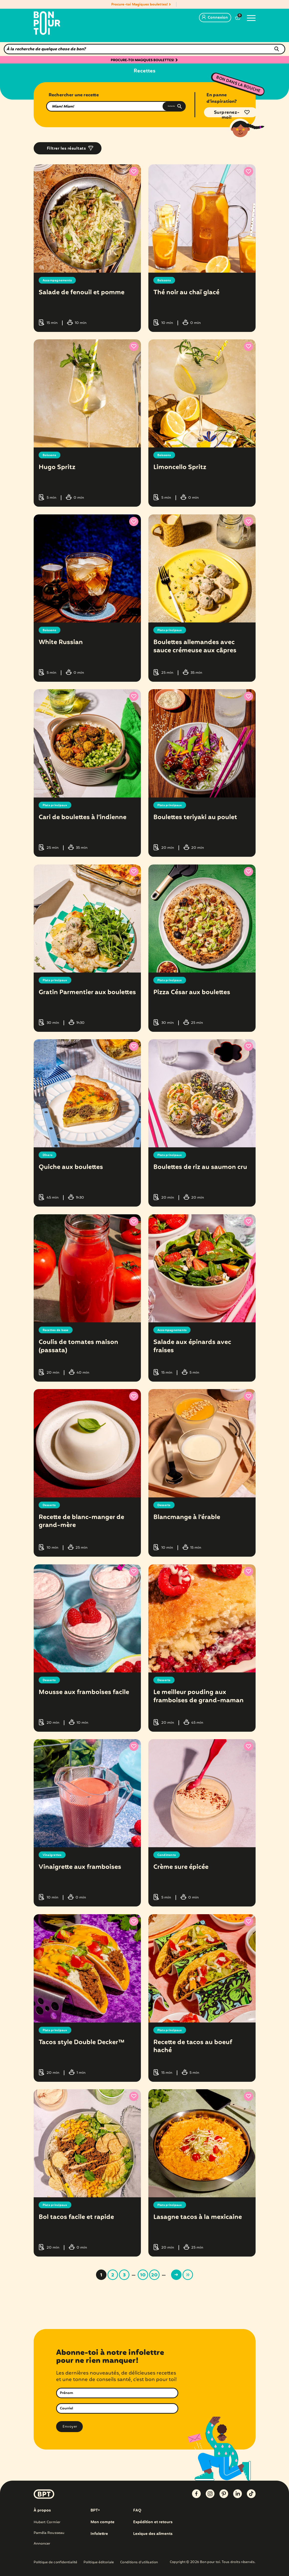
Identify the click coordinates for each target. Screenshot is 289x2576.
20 (154, 2275)
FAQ (138, 2510)
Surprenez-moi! (227, 113)
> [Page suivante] (176, 2274)
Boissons (165, 280)
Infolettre (99, 2534)
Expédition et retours (154, 2522)
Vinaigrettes (53, 1855)
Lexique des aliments (154, 2534)
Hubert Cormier (47, 2522)
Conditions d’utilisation (139, 2562)
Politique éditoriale (99, 2562)
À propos (42, 2510)
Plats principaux (171, 630)
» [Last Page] (188, 2274)
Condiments (168, 1855)
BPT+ (96, 2510)
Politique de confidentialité (55, 2562)
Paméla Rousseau (49, 2533)
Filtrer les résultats (66, 148)
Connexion (215, 18)
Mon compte (103, 2522)
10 (143, 2275)
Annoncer (42, 2543)
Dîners (48, 1155)
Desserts (50, 1505)
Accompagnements (60, 280)
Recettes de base (58, 1330)
